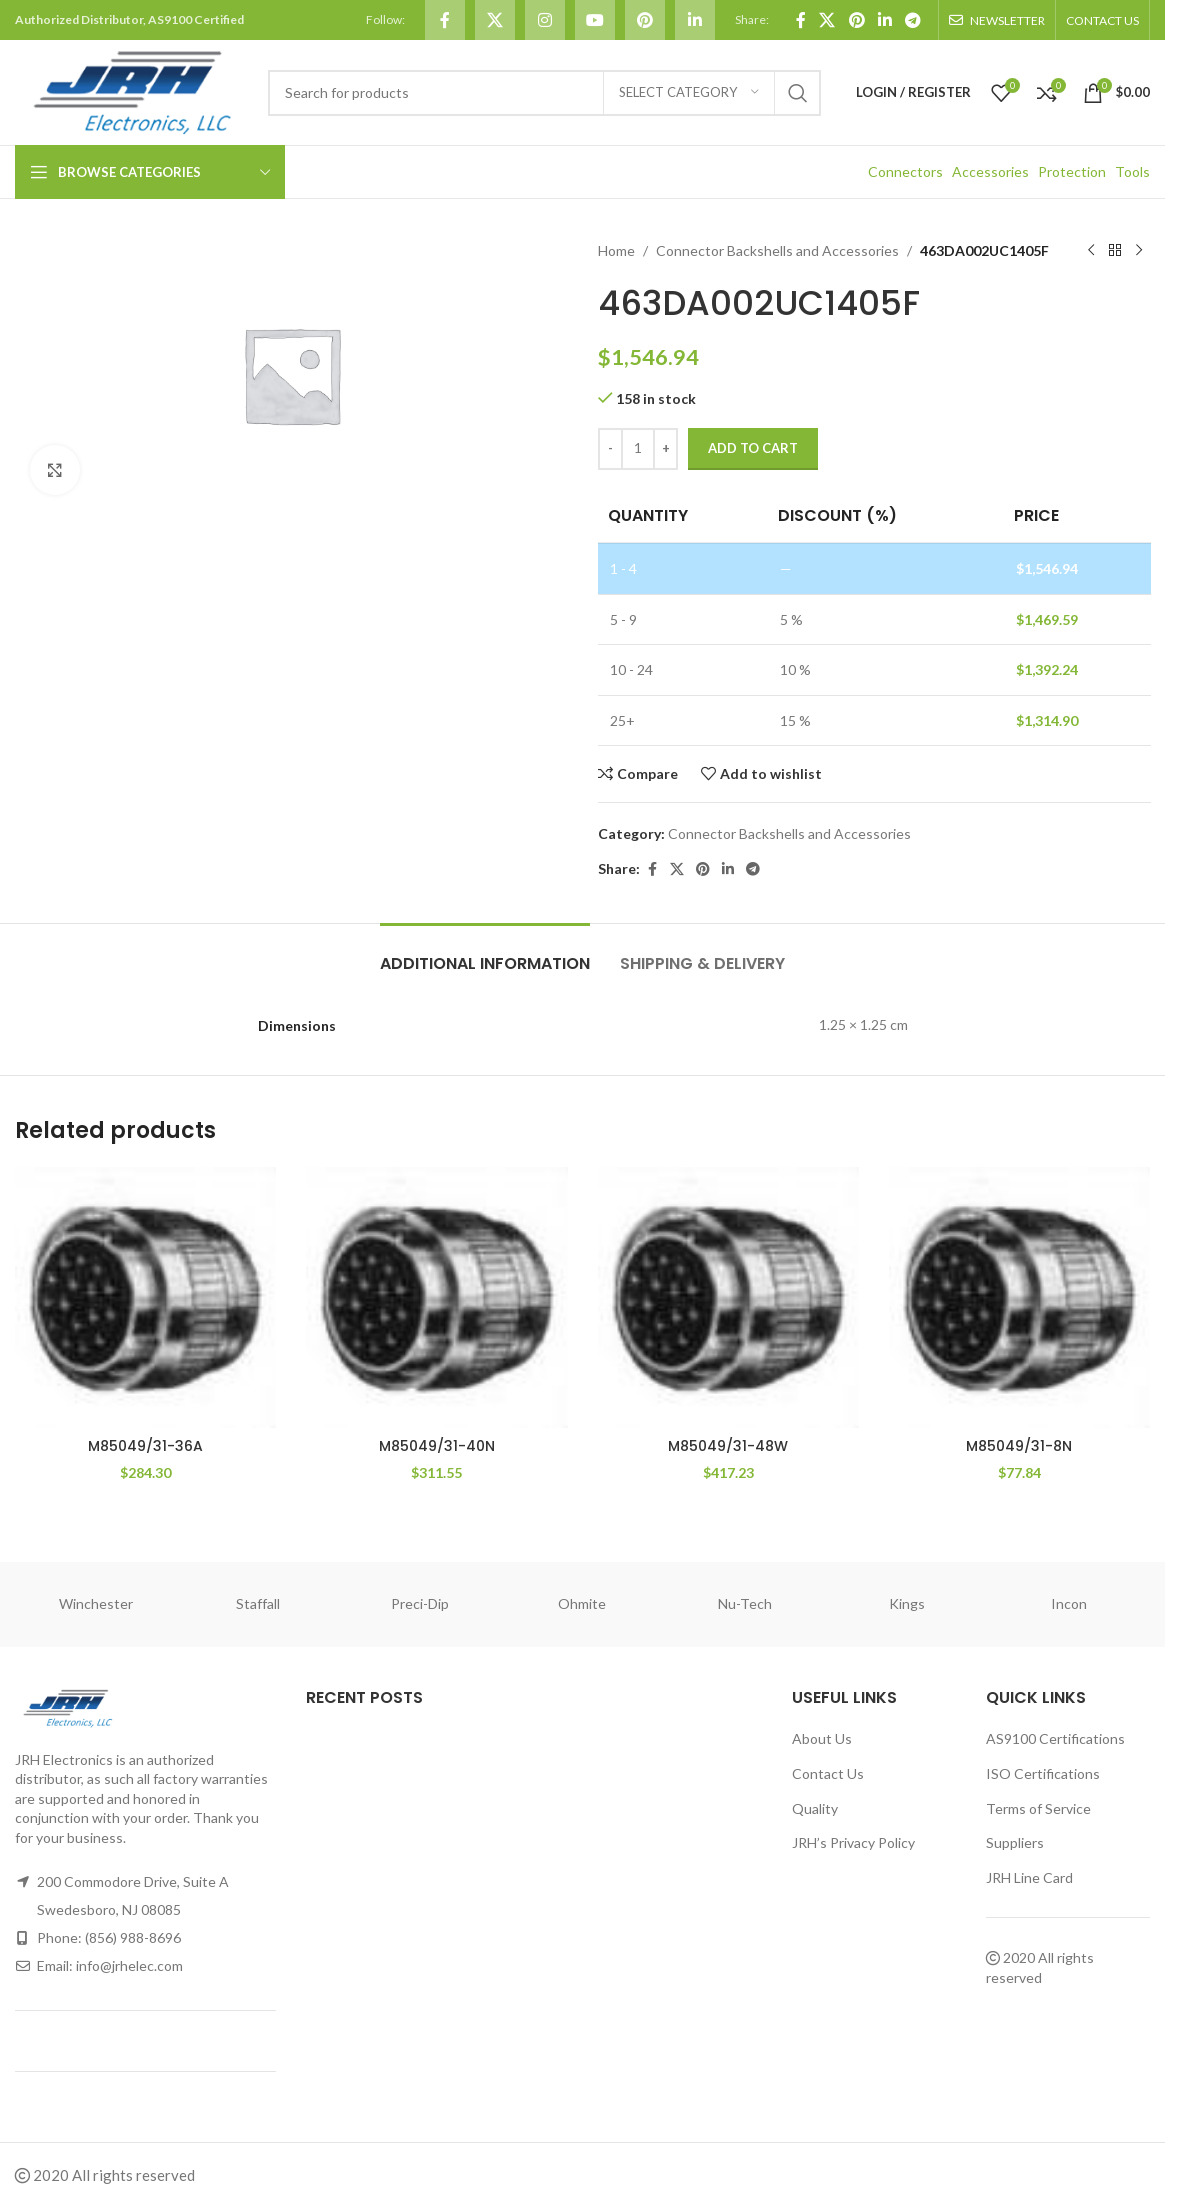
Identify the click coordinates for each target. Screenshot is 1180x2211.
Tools (1132, 171)
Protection (1072, 171)
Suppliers (1015, 1842)
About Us (822, 1738)
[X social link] (495, 20)
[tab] (485, 953)
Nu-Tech (745, 1603)
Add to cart (753, 448)
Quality (815, 1808)
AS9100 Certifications (1055, 1738)
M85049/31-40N (437, 1446)
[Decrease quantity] (610, 449)
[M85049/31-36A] (145, 1297)
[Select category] (689, 93)
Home (616, 250)
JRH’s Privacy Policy (853, 1842)
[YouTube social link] (595, 20)
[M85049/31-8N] (1019, 1297)
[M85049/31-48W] (728, 1297)
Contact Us (828, 1773)
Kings (907, 1603)
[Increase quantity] (665, 449)
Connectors (905, 171)
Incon (1069, 1603)
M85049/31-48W (728, 1446)
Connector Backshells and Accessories (777, 250)
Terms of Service (1038, 1808)
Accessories (990, 171)
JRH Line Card (1029, 1877)
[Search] (544, 93)
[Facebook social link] (445, 20)
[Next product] (1138, 251)
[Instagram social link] (545, 20)
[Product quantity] (638, 449)
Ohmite (582, 1603)
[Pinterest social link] (645, 20)
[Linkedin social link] (695, 20)
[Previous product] (1090, 251)
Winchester (96, 1603)
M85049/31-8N (1019, 1446)
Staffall (258, 1603)
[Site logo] (131, 90)
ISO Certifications (1043, 1773)
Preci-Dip (420, 1603)
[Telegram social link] (913, 20)
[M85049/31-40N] (436, 1297)
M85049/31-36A (145, 1446)
